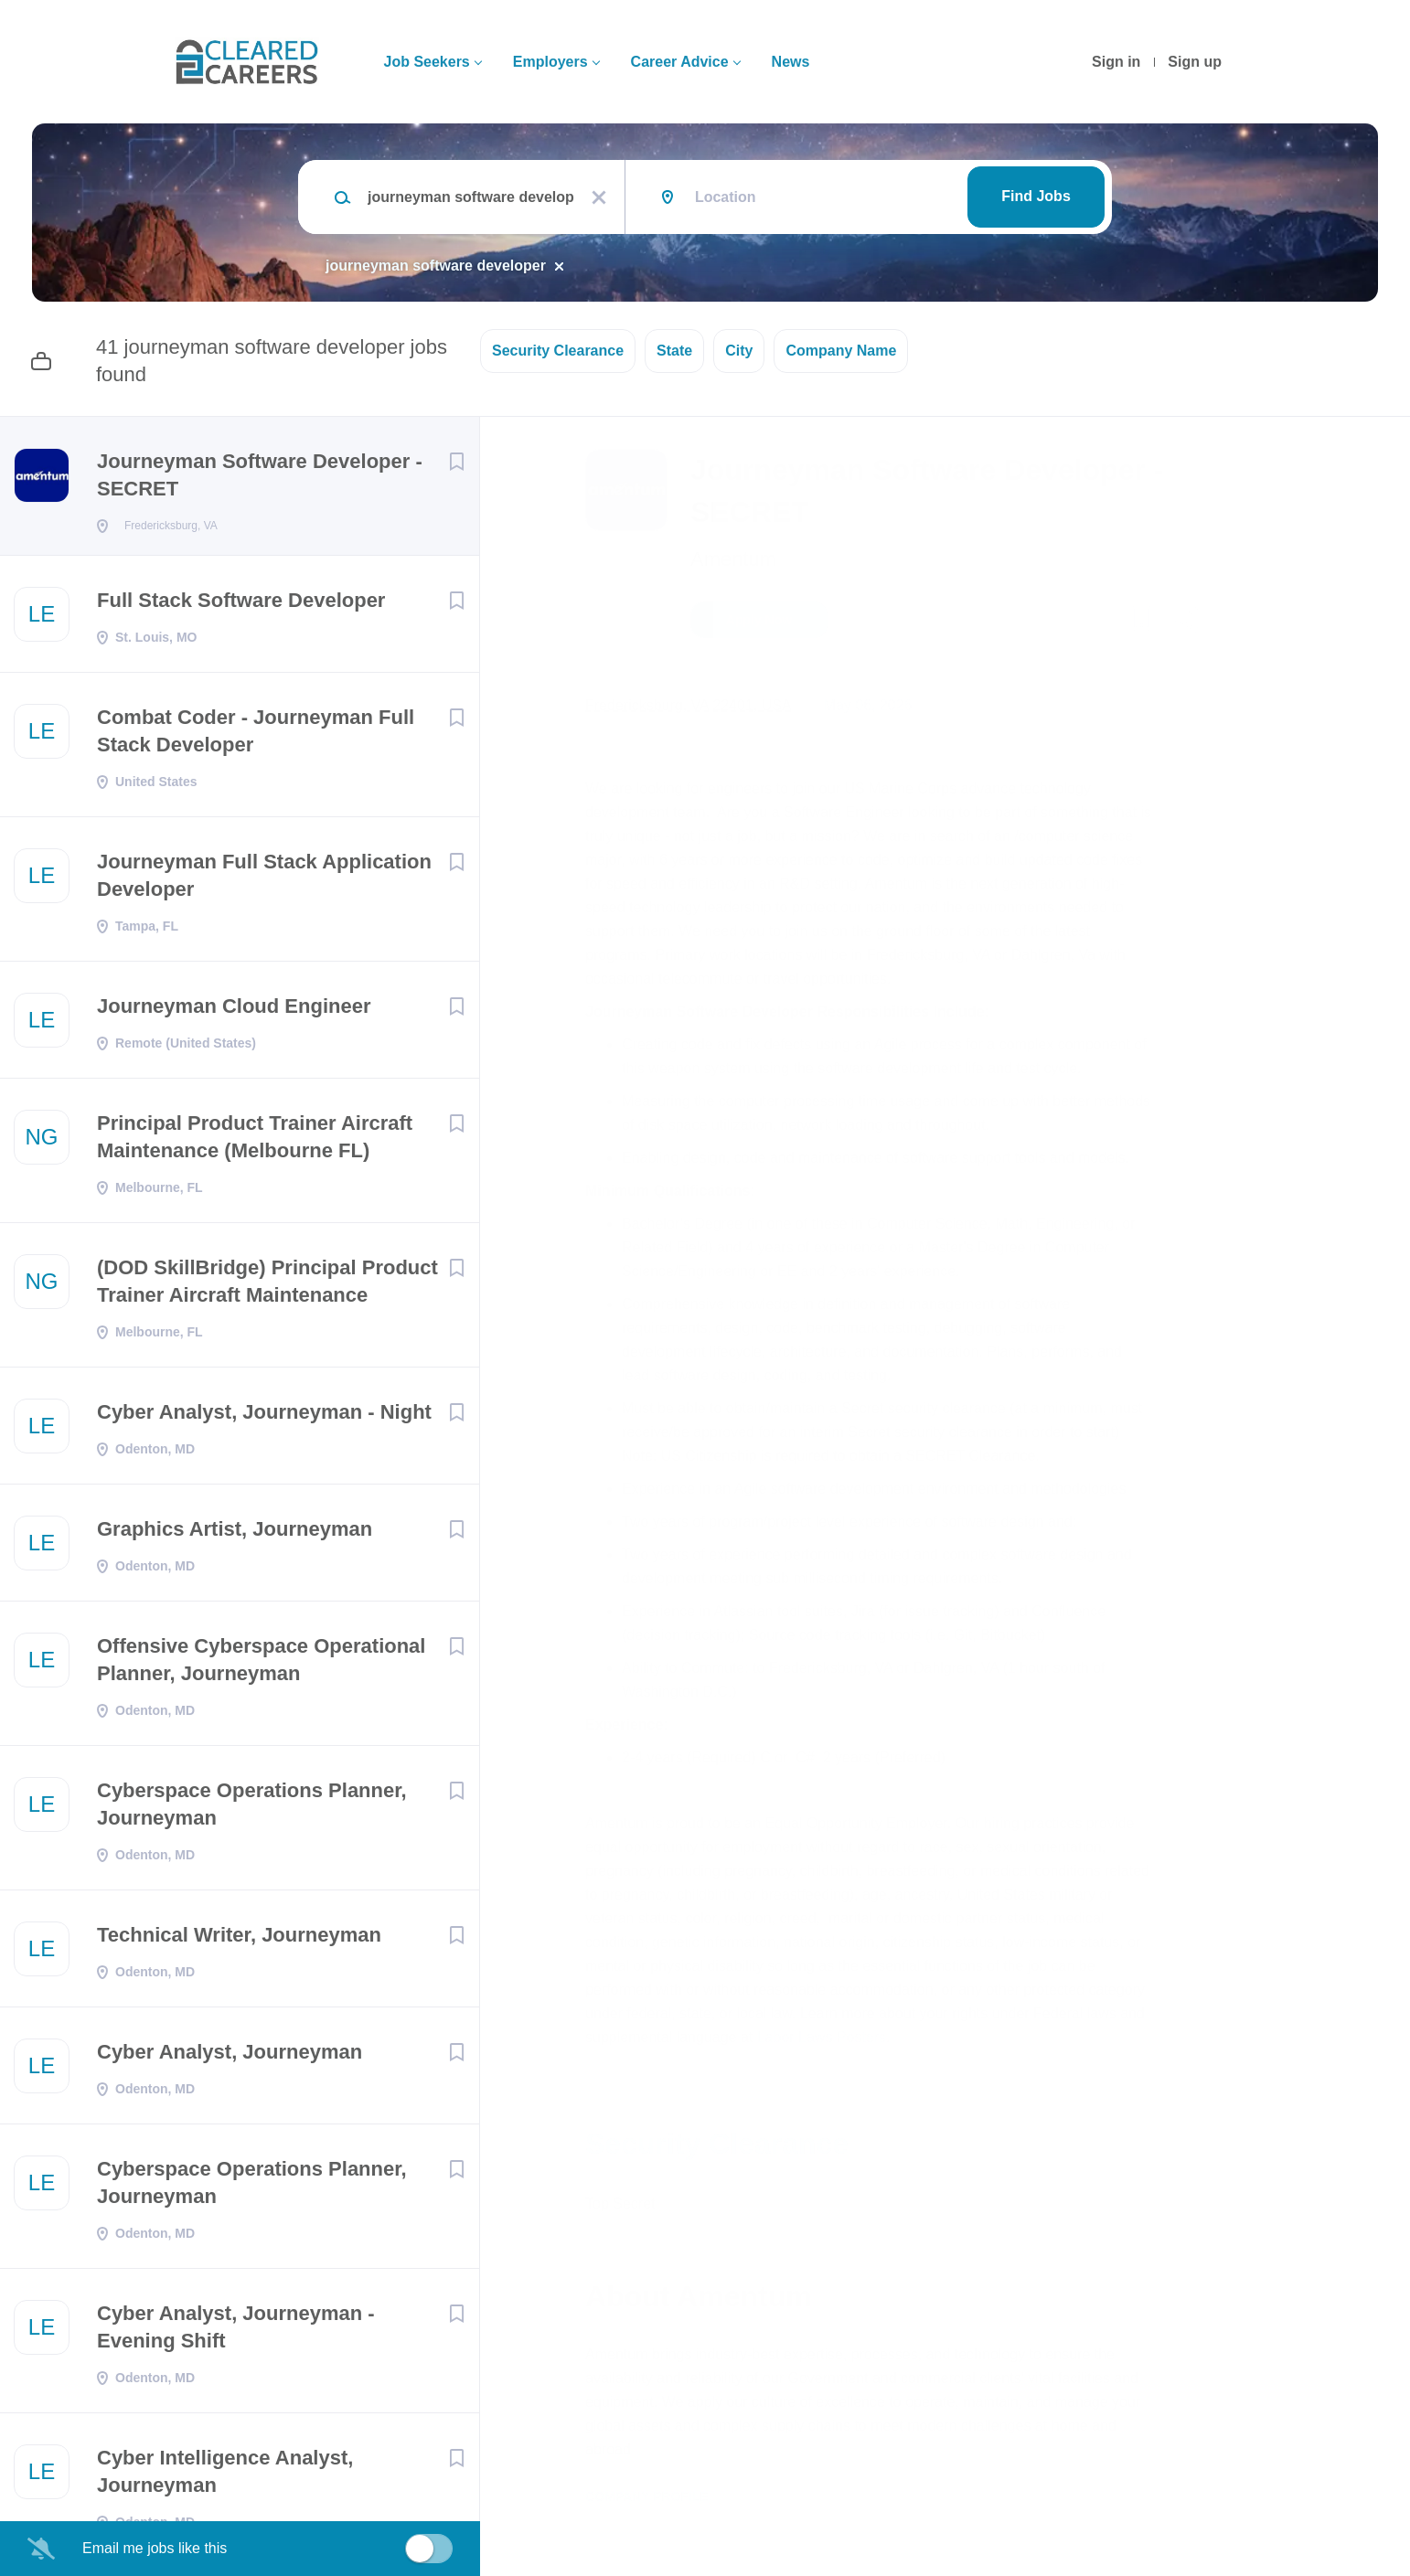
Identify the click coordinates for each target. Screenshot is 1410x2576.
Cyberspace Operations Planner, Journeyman (252, 1809)
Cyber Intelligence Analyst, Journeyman (225, 2477)
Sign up (1195, 61)
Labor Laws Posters (821, 2037)
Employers (550, 61)
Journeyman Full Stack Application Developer (264, 881)
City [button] (739, 350)
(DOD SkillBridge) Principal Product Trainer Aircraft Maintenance (267, 1286)
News (791, 61)
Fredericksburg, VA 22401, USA (688, 705)
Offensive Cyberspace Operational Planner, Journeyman (261, 1665)
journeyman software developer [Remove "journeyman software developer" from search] (436, 265)
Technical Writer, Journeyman (239, 1940)
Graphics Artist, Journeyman (234, 1534)
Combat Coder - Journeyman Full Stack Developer (255, 736)
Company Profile (647, 2496)
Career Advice (680, 61)
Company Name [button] (840, 350)
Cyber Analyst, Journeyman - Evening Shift (236, 2332)
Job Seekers (426, 61)
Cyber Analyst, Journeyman (229, 2057)
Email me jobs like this (154, 2548)
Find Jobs (1036, 196)
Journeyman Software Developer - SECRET (259, 475)
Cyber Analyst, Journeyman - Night (264, 1417)
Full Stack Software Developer (241, 605)
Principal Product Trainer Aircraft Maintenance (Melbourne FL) (254, 1142)
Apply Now (759, 619)
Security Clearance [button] (558, 350)
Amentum (733, 559)
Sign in (1116, 61)
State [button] (674, 350)
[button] (1185, 622)
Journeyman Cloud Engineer (234, 1011)
